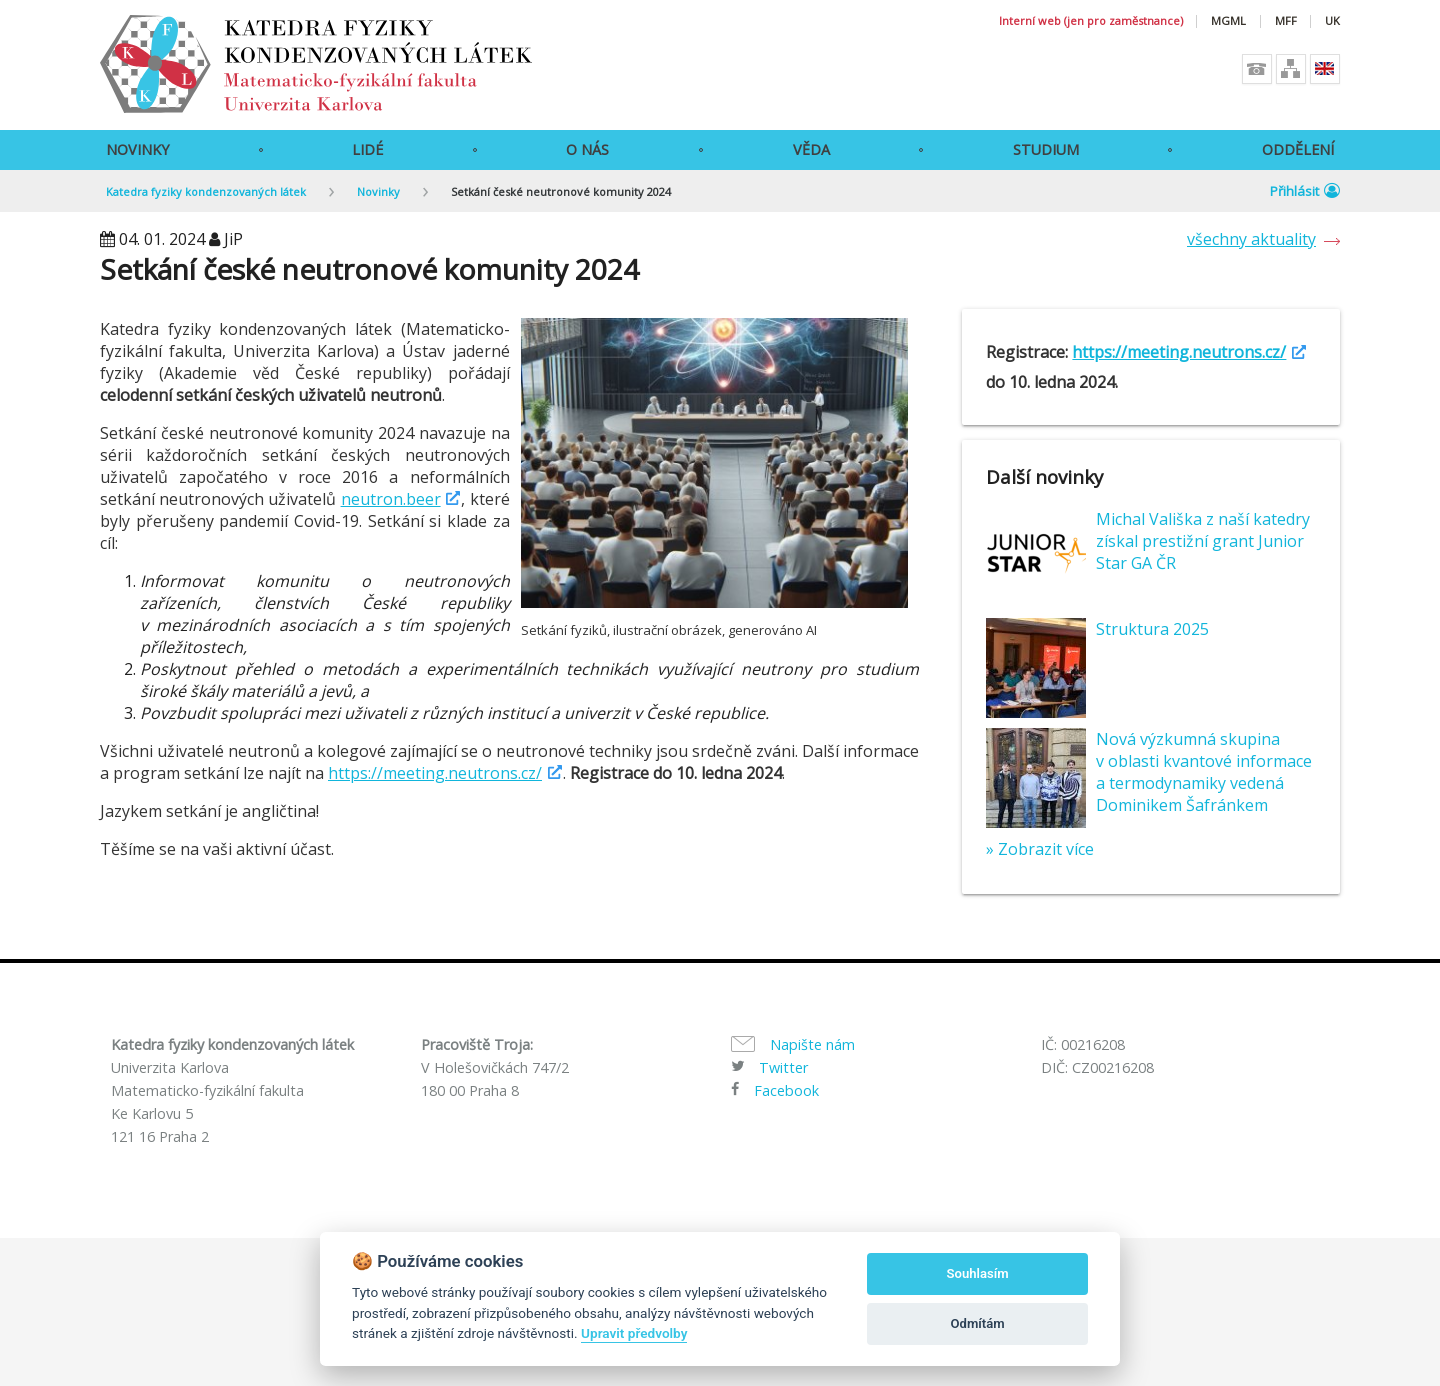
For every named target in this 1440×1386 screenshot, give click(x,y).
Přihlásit (1305, 191)
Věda (811, 149)
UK (1332, 21)
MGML (1228, 21)
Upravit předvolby (634, 1333)
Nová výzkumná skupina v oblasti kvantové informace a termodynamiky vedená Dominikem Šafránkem (1204, 772)
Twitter (783, 1067)
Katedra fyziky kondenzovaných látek (206, 191)
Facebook (786, 1090)
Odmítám (978, 1323)
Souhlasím (978, 1273)
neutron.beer (391, 499)
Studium (1046, 149)
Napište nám (812, 1044)
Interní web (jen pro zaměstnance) (1091, 21)
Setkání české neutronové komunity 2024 (561, 191)
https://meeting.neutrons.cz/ (435, 773)
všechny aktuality (1251, 239)
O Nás (587, 149)
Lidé (367, 149)
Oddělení (1298, 149)
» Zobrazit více (1040, 849)
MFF (1286, 21)
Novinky (137, 149)
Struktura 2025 (1152, 629)
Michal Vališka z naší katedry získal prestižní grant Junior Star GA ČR (1203, 541)
